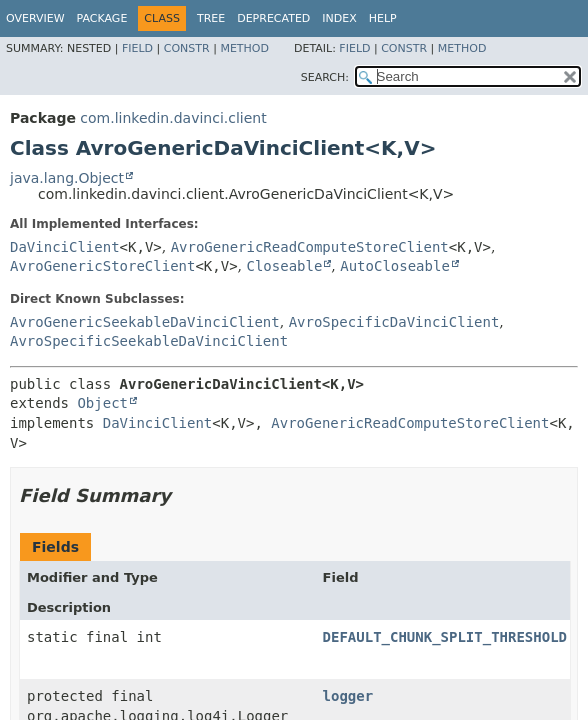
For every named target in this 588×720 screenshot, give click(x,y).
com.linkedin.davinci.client (173, 118)
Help (383, 18)
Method (244, 48)
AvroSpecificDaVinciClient (394, 322)
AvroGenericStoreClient (102, 266)
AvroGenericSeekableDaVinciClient (145, 322)
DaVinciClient (65, 247)
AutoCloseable (395, 266)
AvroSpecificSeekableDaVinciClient (149, 341)
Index (339, 18)
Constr (187, 48)
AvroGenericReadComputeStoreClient (310, 247)
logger (348, 696)
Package (102, 18)
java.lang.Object (67, 178)
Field (137, 48)
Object (102, 403)
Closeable (285, 266)
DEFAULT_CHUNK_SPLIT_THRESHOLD (445, 637)
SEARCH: (325, 77)
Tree (211, 18)
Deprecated (273, 18)
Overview (35, 18)
